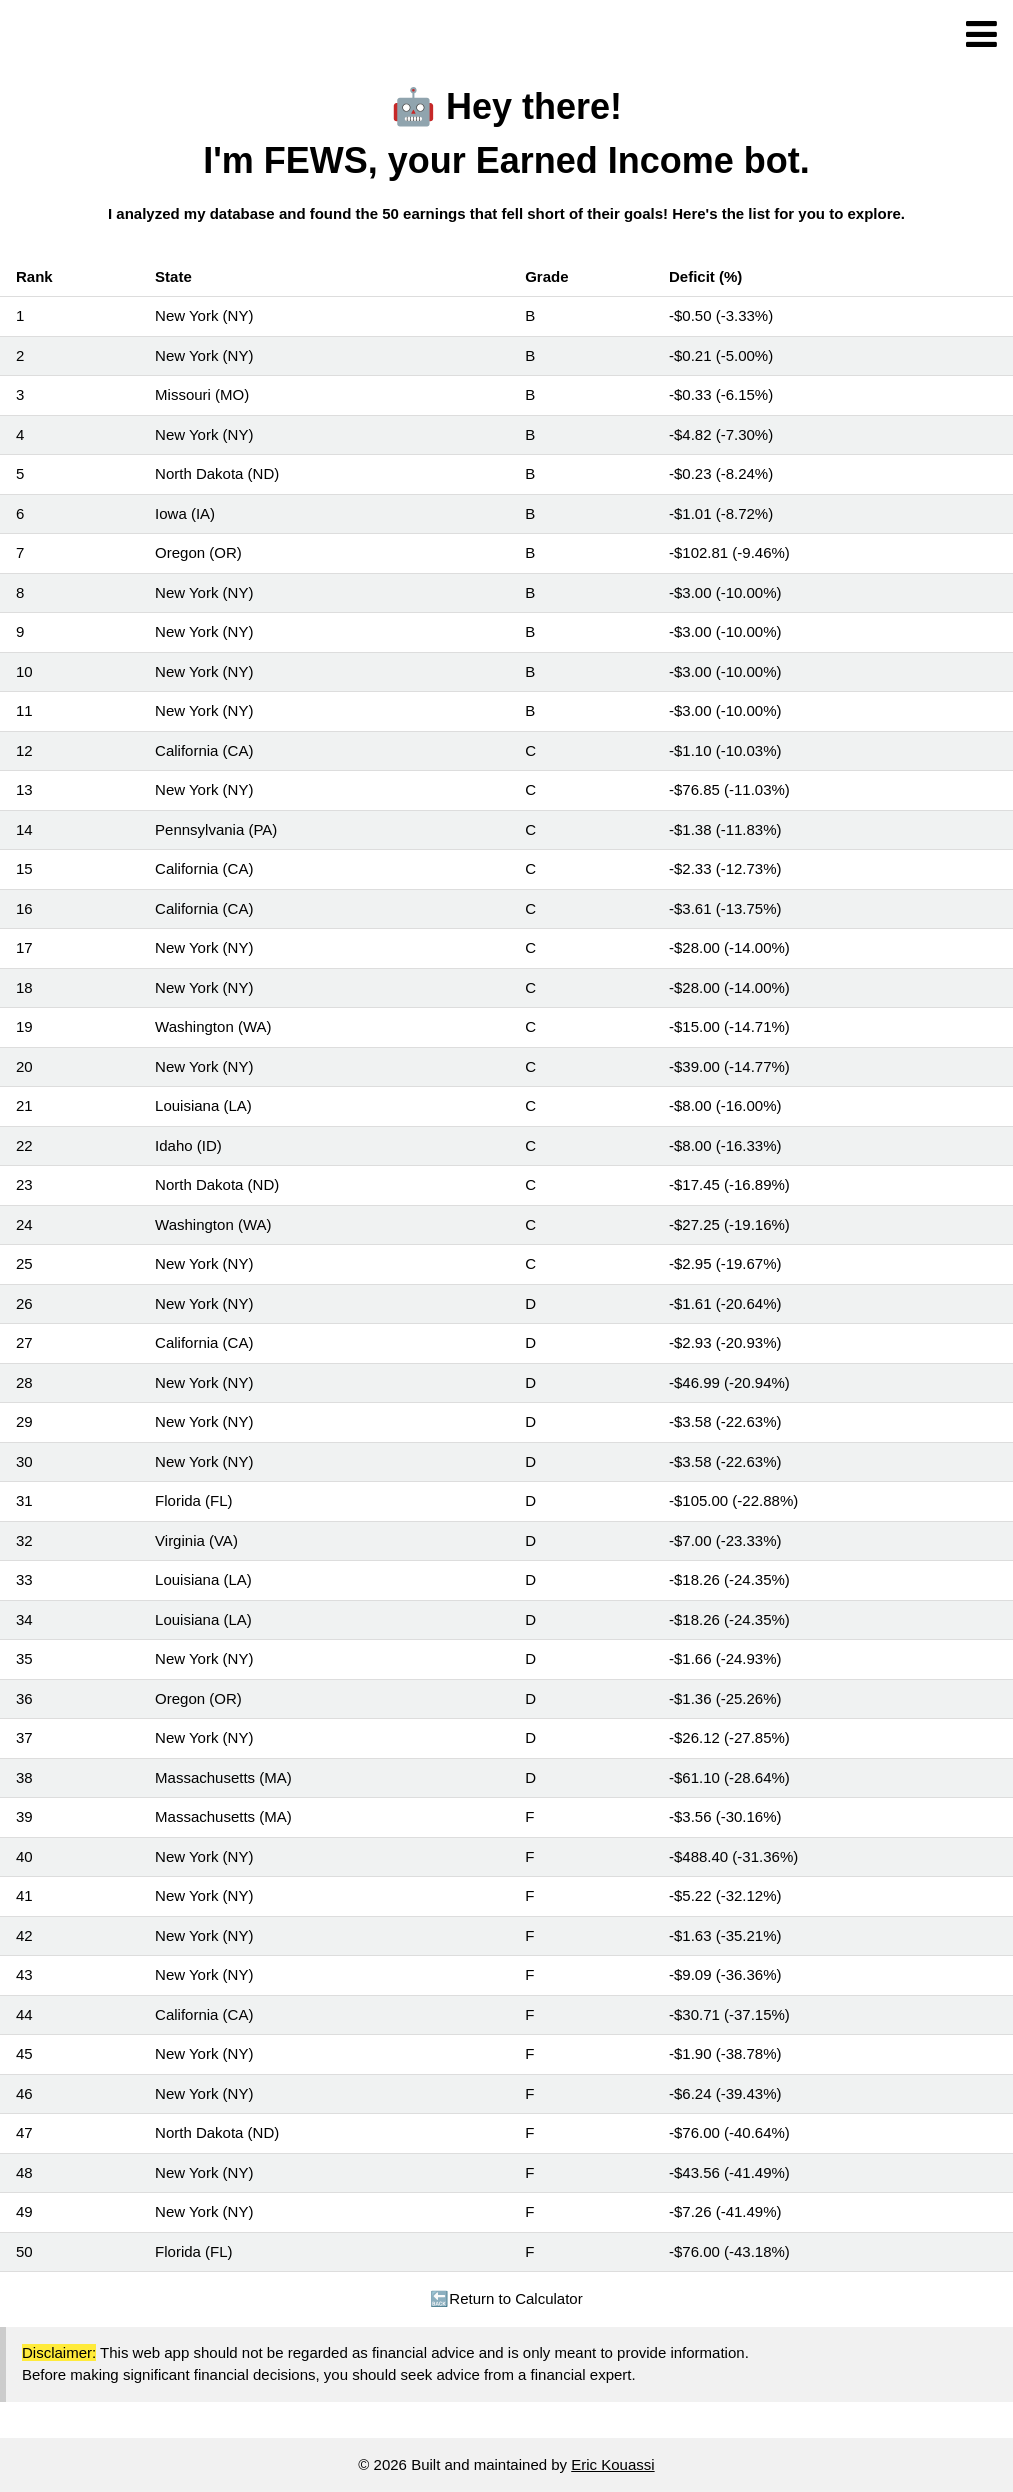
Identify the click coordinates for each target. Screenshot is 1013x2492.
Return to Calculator (506, 2298)
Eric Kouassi (612, 2464)
